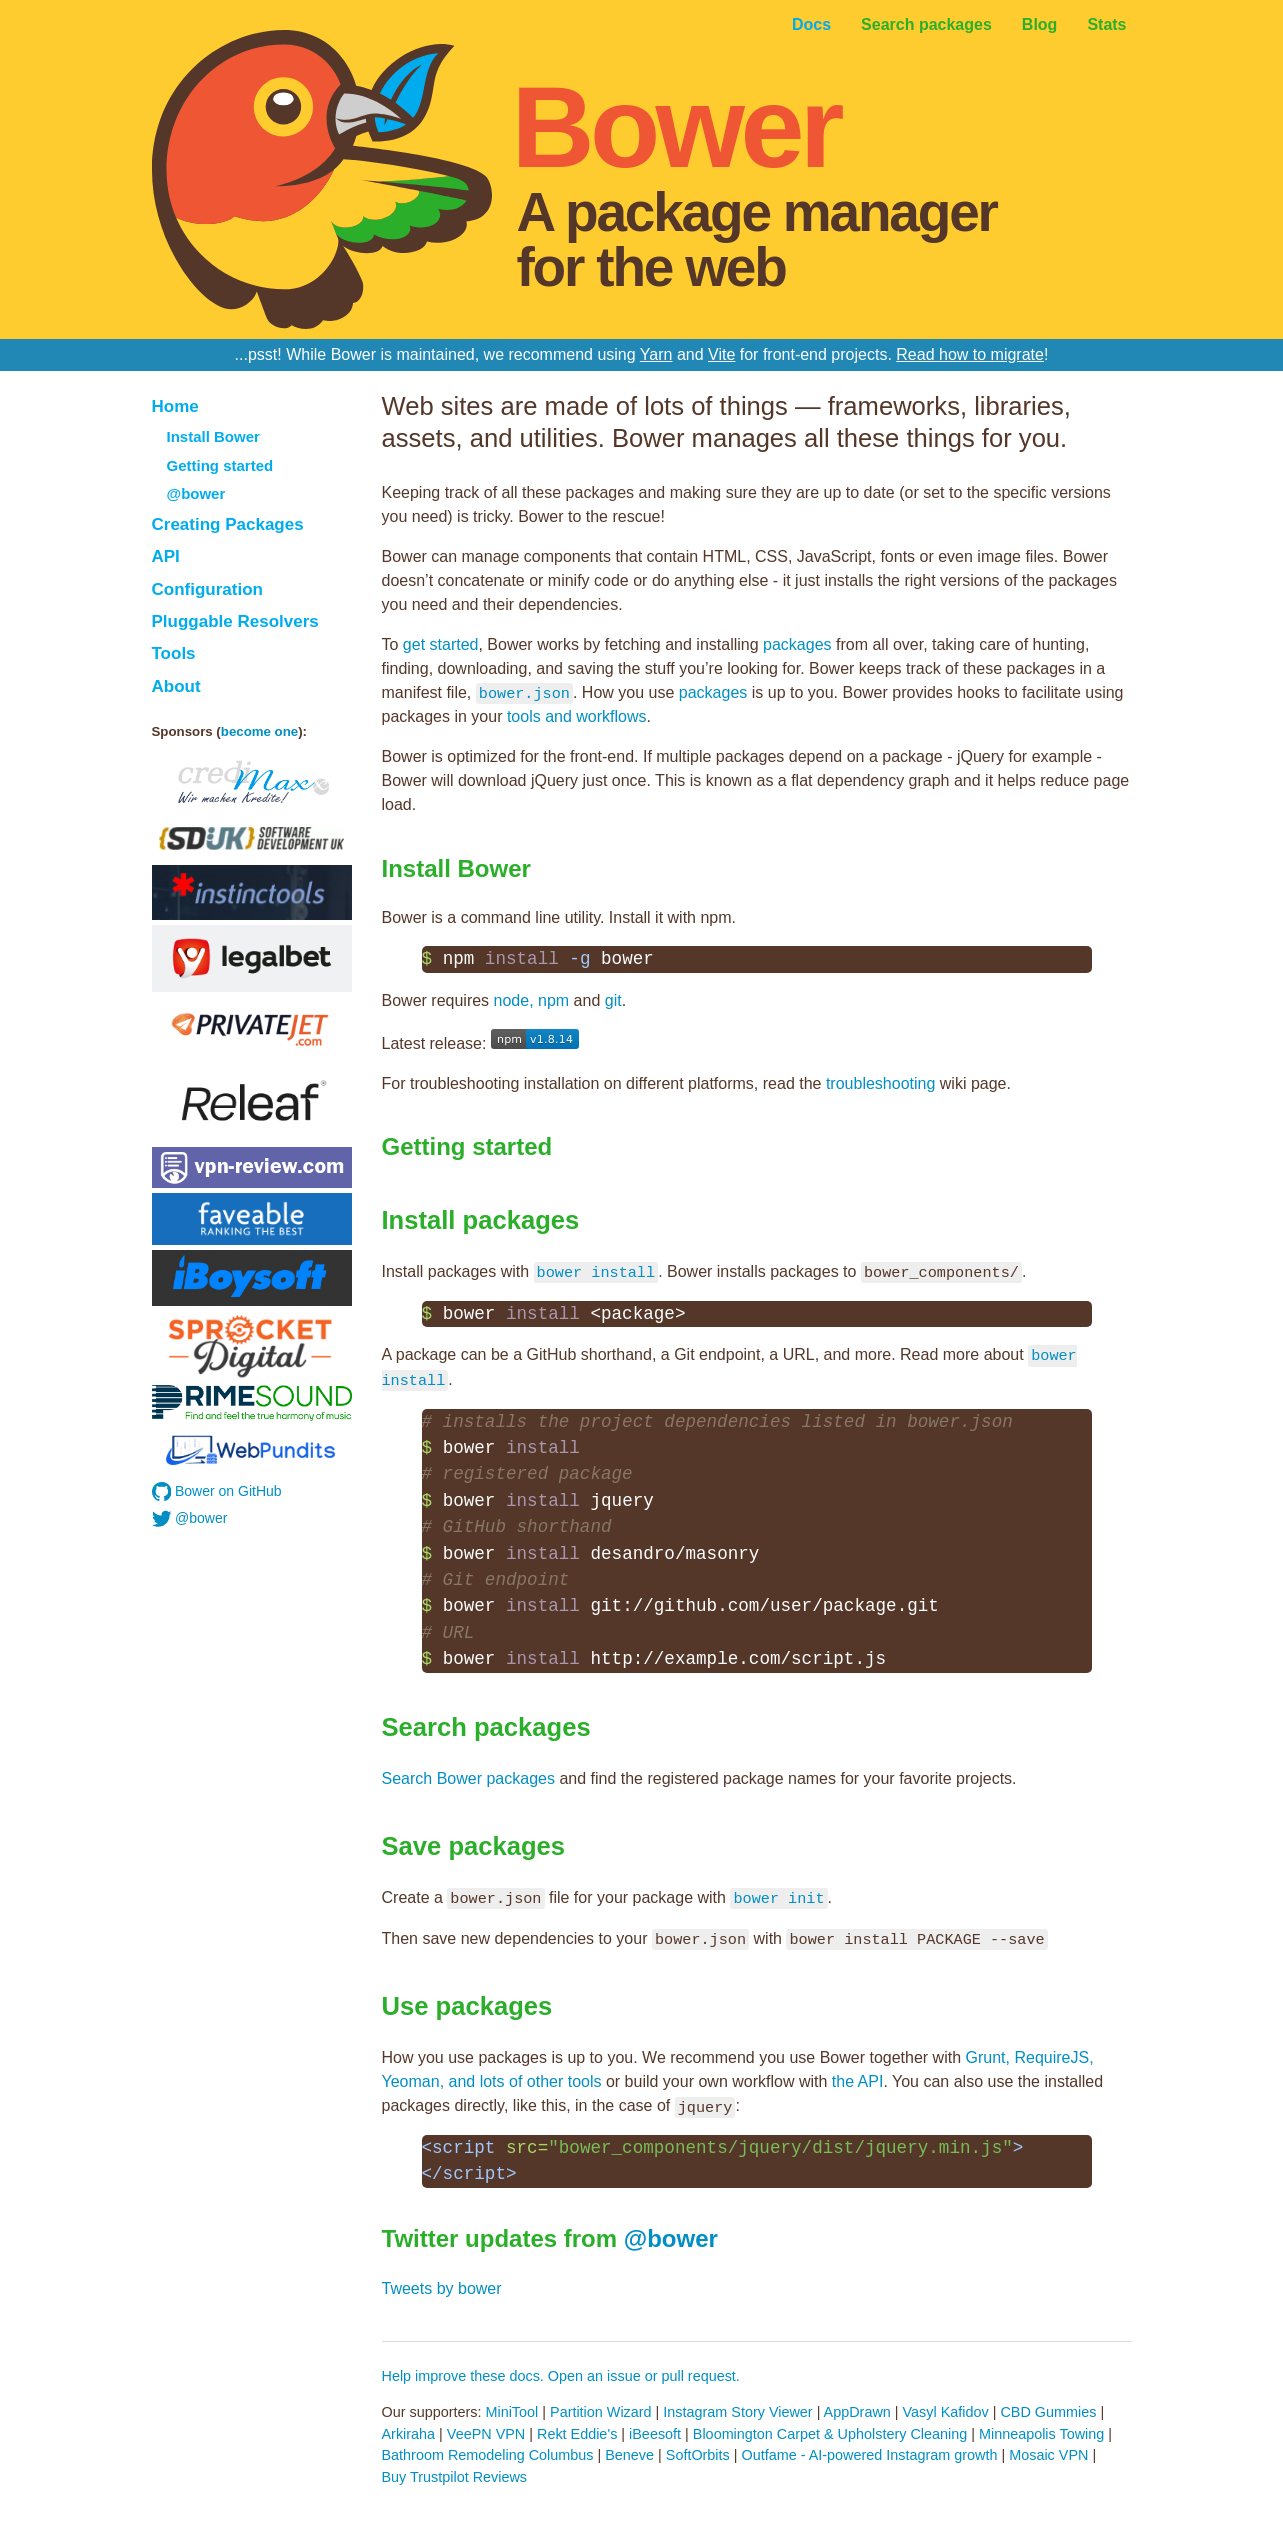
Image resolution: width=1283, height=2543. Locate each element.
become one (259, 731)
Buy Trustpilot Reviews (455, 2477)
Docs (811, 24)
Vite (721, 354)
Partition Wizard (601, 2412)
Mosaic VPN (1048, 2455)
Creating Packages (228, 524)
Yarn (656, 354)
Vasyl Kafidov (946, 2412)
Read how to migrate (970, 354)
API (166, 556)
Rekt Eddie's (577, 2434)
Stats (1106, 24)
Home (175, 406)
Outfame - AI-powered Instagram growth (870, 2455)
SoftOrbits (698, 2455)
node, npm (532, 1000)
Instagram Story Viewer (737, 2412)
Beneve (629, 2455)
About (176, 686)
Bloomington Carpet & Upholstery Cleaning (830, 2434)
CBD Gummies (1048, 2412)
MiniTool (511, 2412)
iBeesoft (655, 2434)
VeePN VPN (486, 2434)
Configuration (207, 589)
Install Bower (213, 436)
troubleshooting (880, 1083)
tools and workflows (577, 716)
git (613, 1000)
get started (441, 644)
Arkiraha (409, 2434)
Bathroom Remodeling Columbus (488, 2455)
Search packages (926, 24)
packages (797, 644)
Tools (174, 653)
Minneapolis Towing (1041, 2434)
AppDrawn (857, 2412)
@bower (196, 493)
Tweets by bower (442, 2288)
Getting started (220, 465)
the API (858, 2081)
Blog (1040, 24)
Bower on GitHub (217, 1492)
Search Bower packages (468, 1778)
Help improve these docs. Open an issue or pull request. (561, 2376)
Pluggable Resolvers (235, 621)
